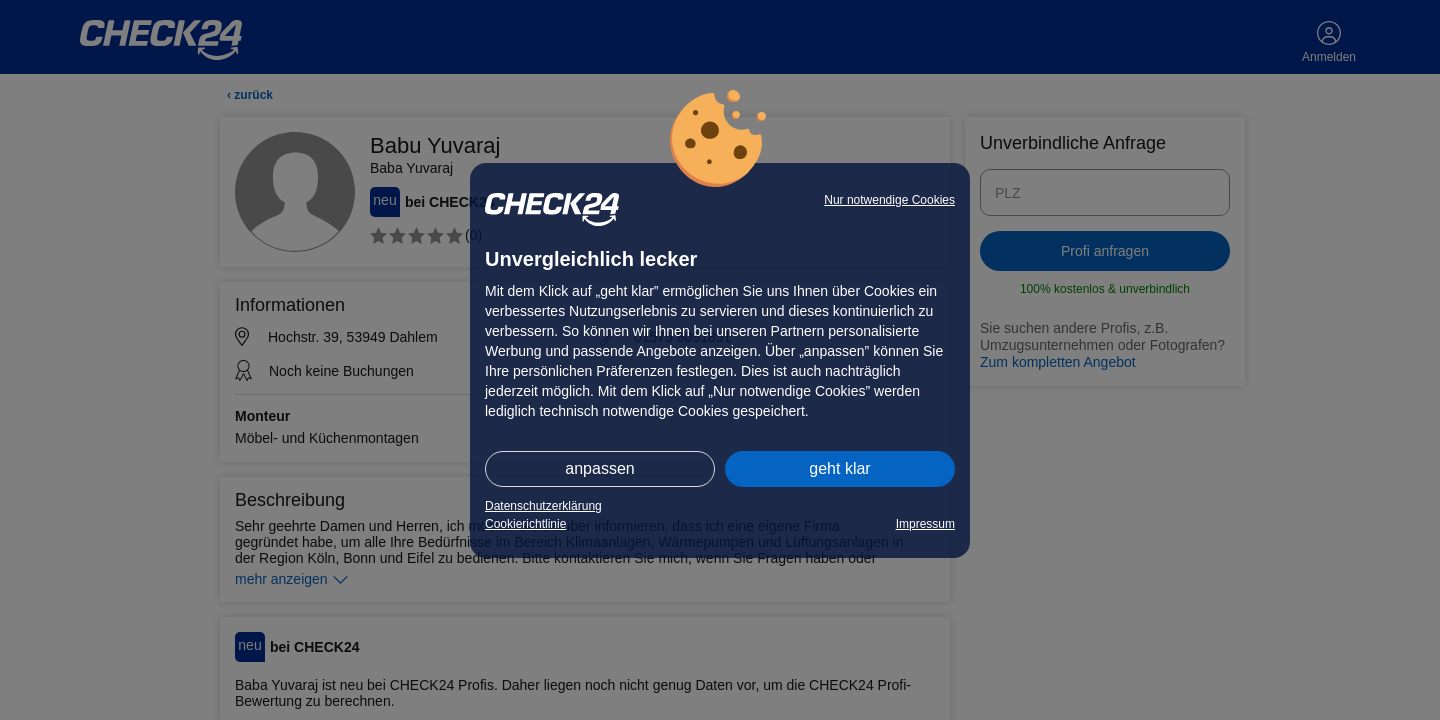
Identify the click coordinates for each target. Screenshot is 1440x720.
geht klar (839, 468)
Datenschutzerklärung (543, 506)
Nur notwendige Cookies (889, 200)
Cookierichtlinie (525, 524)
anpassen (599, 468)
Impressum (925, 524)
